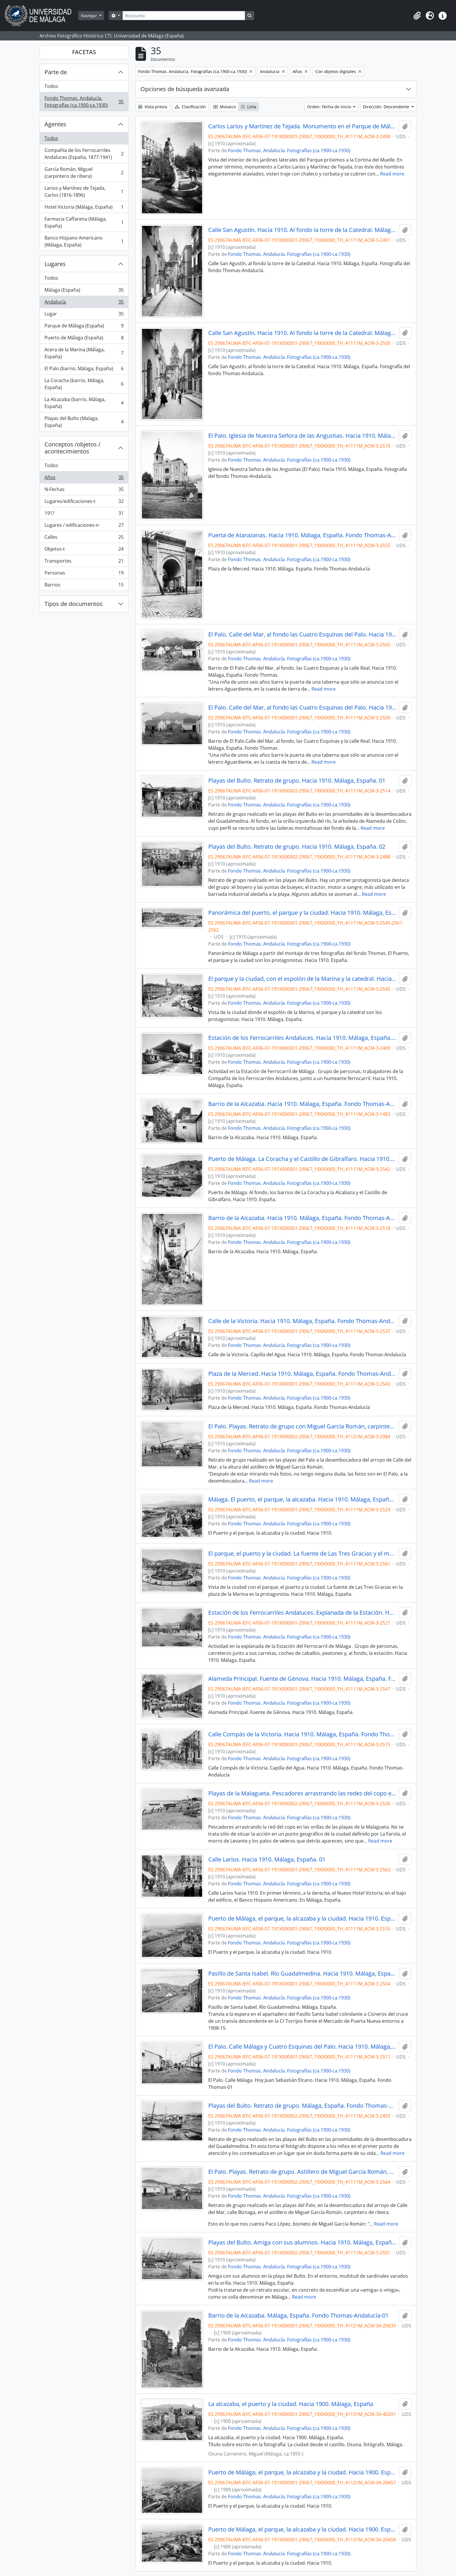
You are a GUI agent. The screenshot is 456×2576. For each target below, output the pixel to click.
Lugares (55, 264)
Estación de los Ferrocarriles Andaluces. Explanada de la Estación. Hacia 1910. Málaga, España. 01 (302, 1612)
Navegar (89, 15)
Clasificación (190, 106)
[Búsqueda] (183, 15)
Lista (248, 106)
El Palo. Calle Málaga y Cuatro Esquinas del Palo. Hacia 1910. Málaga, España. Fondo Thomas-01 (302, 2046)
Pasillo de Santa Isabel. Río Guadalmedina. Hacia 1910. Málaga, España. (302, 1973)
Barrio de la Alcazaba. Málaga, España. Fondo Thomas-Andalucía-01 (298, 2315)
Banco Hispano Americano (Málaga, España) (84, 241)
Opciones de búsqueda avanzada (184, 89)
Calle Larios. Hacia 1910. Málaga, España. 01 (266, 1859)
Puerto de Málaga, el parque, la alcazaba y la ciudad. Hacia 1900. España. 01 (302, 2472)
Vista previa (152, 106)
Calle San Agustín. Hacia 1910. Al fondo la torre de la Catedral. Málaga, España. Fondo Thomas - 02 (302, 332)
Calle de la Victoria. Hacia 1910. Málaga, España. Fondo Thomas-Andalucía (302, 1321)
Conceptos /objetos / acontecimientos (72, 447)
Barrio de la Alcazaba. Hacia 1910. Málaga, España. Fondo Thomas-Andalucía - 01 (302, 1103)
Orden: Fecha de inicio (329, 106)
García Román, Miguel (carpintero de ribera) (84, 172)
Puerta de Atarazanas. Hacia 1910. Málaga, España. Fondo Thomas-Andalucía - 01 (302, 535)
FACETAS (84, 52)
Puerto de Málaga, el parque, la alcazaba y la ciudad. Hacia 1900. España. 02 (302, 2529)
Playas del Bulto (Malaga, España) (84, 421)
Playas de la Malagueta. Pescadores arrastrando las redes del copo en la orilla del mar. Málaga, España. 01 (302, 1793)
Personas (84, 574)
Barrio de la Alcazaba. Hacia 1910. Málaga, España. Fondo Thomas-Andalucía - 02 (302, 1218)
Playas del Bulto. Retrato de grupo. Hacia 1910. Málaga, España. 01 (296, 780)
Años (84, 478)
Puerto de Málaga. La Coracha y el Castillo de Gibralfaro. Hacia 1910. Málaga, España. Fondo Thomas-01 (302, 1158)
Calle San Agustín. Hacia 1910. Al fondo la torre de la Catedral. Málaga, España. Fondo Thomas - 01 (302, 229)
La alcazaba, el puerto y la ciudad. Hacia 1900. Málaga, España (290, 2404)
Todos (51, 86)
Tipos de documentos (73, 604)
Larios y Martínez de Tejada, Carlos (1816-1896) (84, 191)
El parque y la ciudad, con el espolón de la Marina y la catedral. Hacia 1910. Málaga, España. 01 (302, 978)
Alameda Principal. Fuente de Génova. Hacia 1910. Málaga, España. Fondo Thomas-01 (302, 1678)
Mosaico (224, 106)
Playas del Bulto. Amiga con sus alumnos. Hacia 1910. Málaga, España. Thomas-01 (302, 2242)
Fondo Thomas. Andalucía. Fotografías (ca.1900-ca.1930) (84, 101)
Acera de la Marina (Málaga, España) (84, 353)
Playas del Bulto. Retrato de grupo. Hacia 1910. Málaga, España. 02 (296, 846)
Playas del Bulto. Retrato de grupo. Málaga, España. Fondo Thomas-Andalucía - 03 (302, 2105)
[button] (417, 15)
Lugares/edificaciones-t (84, 502)
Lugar (84, 315)
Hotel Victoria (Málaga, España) (84, 208)
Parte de (55, 72)
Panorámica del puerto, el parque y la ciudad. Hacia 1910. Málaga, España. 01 (302, 912)
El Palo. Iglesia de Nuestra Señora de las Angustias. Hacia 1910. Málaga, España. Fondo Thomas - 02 (302, 435)
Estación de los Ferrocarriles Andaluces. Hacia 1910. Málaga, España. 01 (302, 1037)
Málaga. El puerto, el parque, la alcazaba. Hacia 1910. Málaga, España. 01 (302, 1499)
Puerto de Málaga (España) (84, 339)
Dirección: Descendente (386, 106)
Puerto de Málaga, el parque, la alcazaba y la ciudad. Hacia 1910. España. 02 (302, 1918)
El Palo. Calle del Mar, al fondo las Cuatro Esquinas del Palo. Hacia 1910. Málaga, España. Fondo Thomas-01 (302, 634)
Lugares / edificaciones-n (84, 526)
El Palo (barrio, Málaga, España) (84, 370)
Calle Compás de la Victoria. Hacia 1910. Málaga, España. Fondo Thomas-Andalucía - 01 (302, 1734)
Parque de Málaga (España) (84, 327)
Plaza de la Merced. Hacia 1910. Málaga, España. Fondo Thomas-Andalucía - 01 (302, 1373)
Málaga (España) (84, 291)
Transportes (84, 562)
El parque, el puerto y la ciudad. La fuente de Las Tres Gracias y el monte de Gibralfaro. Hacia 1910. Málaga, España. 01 (302, 1553)
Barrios (84, 586)
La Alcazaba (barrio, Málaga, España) (84, 402)
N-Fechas (84, 490)
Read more (392, 174)
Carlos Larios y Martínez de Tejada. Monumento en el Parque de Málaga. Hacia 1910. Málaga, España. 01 (302, 126)
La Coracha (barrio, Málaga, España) (84, 384)
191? (84, 514)
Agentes (55, 124)
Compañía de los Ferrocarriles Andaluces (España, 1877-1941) (84, 153)
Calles (84, 538)
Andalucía (84, 303)
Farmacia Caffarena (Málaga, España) (84, 222)
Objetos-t (84, 550)
